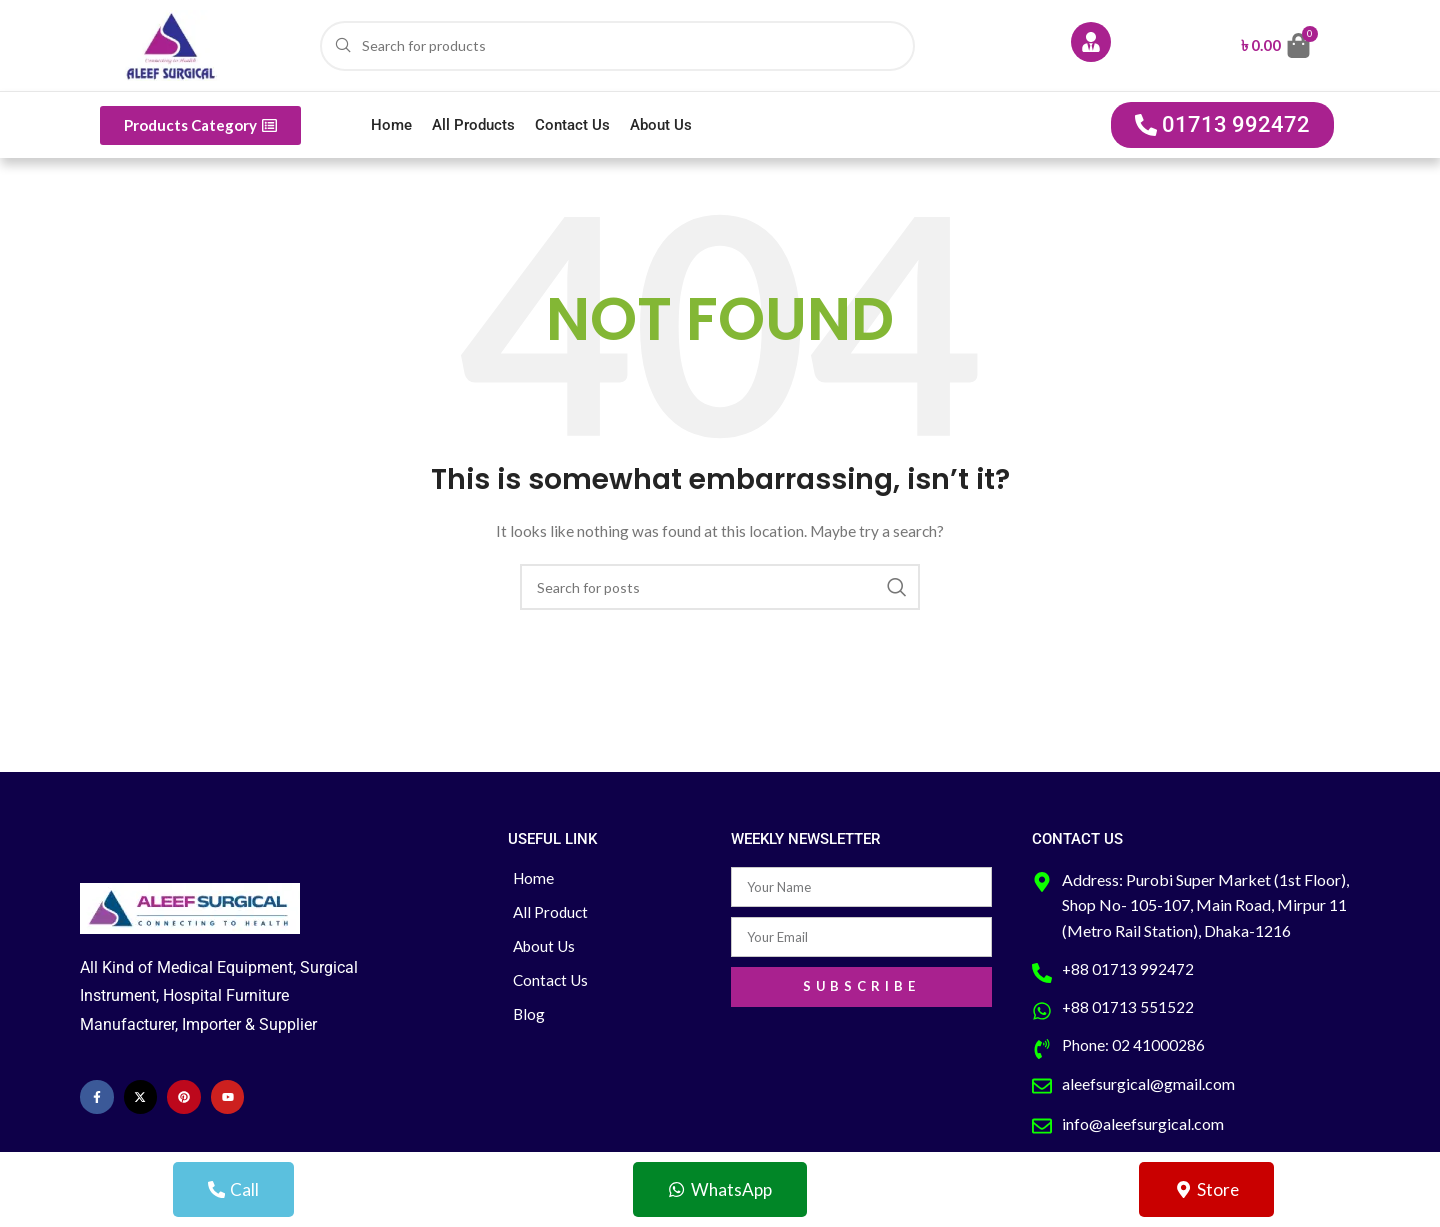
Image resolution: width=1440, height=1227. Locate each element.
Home (391, 125)
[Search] (617, 46)
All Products (473, 125)
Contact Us (572, 125)
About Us (661, 125)
